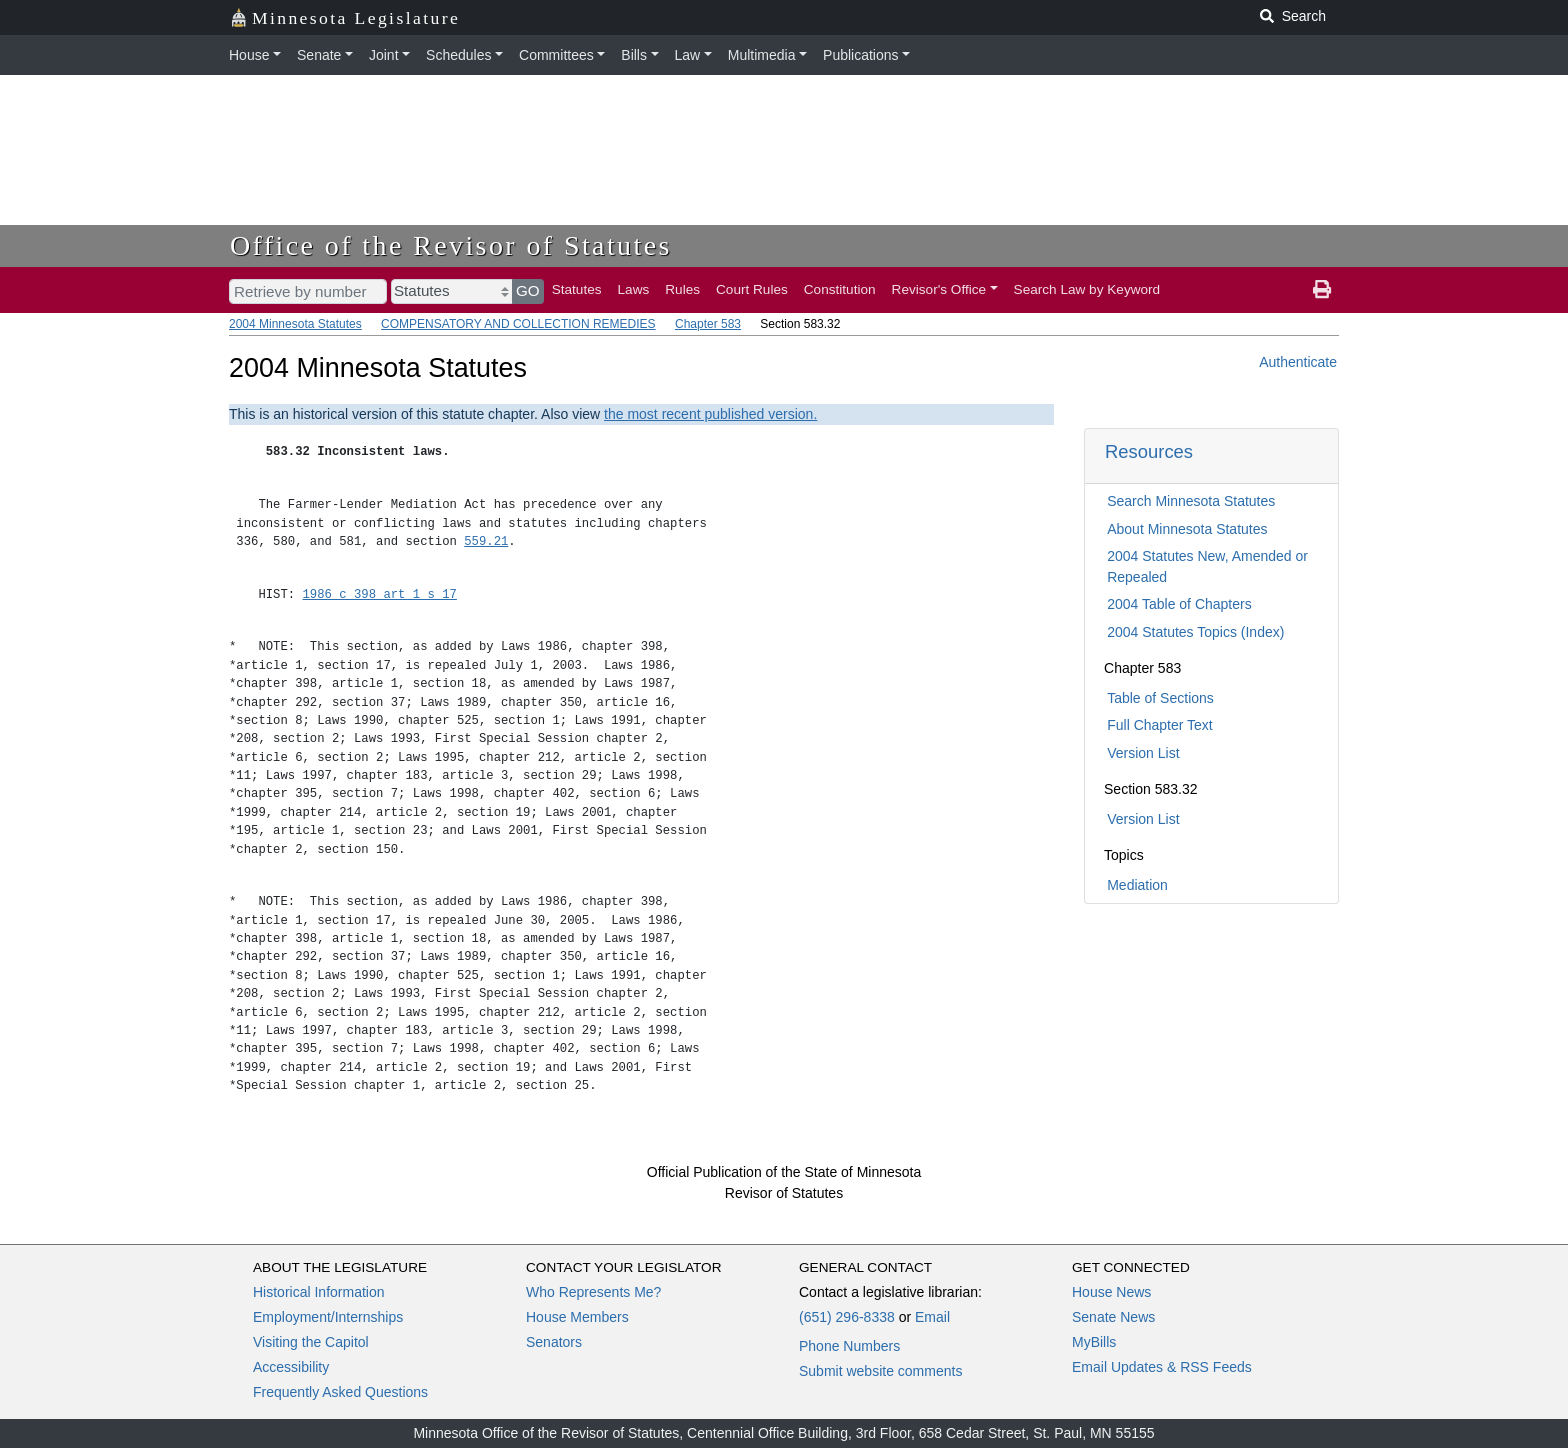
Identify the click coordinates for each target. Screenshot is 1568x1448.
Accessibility (291, 1367)
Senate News (1113, 1317)
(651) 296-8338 (847, 1317)
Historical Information (319, 1292)
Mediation (1137, 885)
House (249, 55)
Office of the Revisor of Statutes (451, 245)
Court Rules (752, 289)
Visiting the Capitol (311, 1342)
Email (932, 1317)
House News (1111, 1292)
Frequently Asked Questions (340, 1392)
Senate (319, 55)
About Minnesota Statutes (1187, 529)
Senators (554, 1342)
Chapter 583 (708, 324)
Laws (634, 289)
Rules (682, 289)
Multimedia (762, 55)
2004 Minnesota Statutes (295, 324)
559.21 (486, 541)
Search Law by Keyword (1087, 289)
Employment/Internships (328, 1317)
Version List (1143, 753)
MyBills (1094, 1342)
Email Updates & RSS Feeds (1162, 1367)
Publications (861, 55)
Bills (634, 55)
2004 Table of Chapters (1179, 604)
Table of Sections (1160, 698)
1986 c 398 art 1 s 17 (380, 594)
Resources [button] (1149, 451)
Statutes (577, 289)
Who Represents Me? (593, 1292)
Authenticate (1298, 362)
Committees (556, 55)
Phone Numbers (849, 1346)
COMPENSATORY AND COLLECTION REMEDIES (518, 324)
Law (688, 55)
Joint (384, 55)
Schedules (458, 55)
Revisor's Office (939, 289)
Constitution (840, 289)
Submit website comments (880, 1371)
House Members (577, 1317)
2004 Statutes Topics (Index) (1195, 632)
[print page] (1322, 290)
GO (528, 290)
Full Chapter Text (1160, 725)
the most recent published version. (710, 414)
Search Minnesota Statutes (1191, 501)
